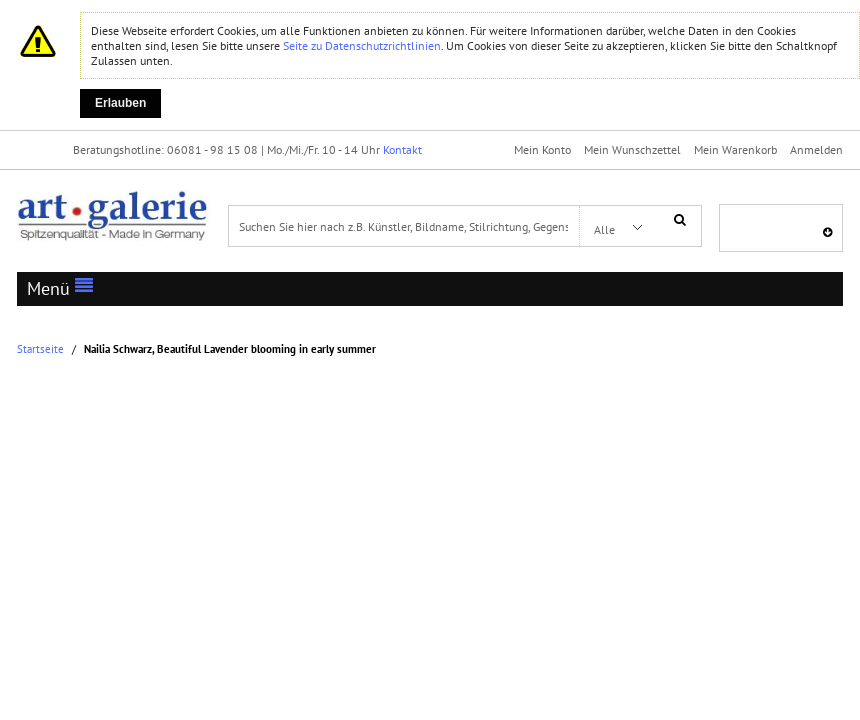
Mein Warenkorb (735, 149)
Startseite (40, 349)
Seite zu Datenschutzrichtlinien (362, 45)
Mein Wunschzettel (632, 149)
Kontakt (402, 149)
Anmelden (816, 149)
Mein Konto (542, 149)
